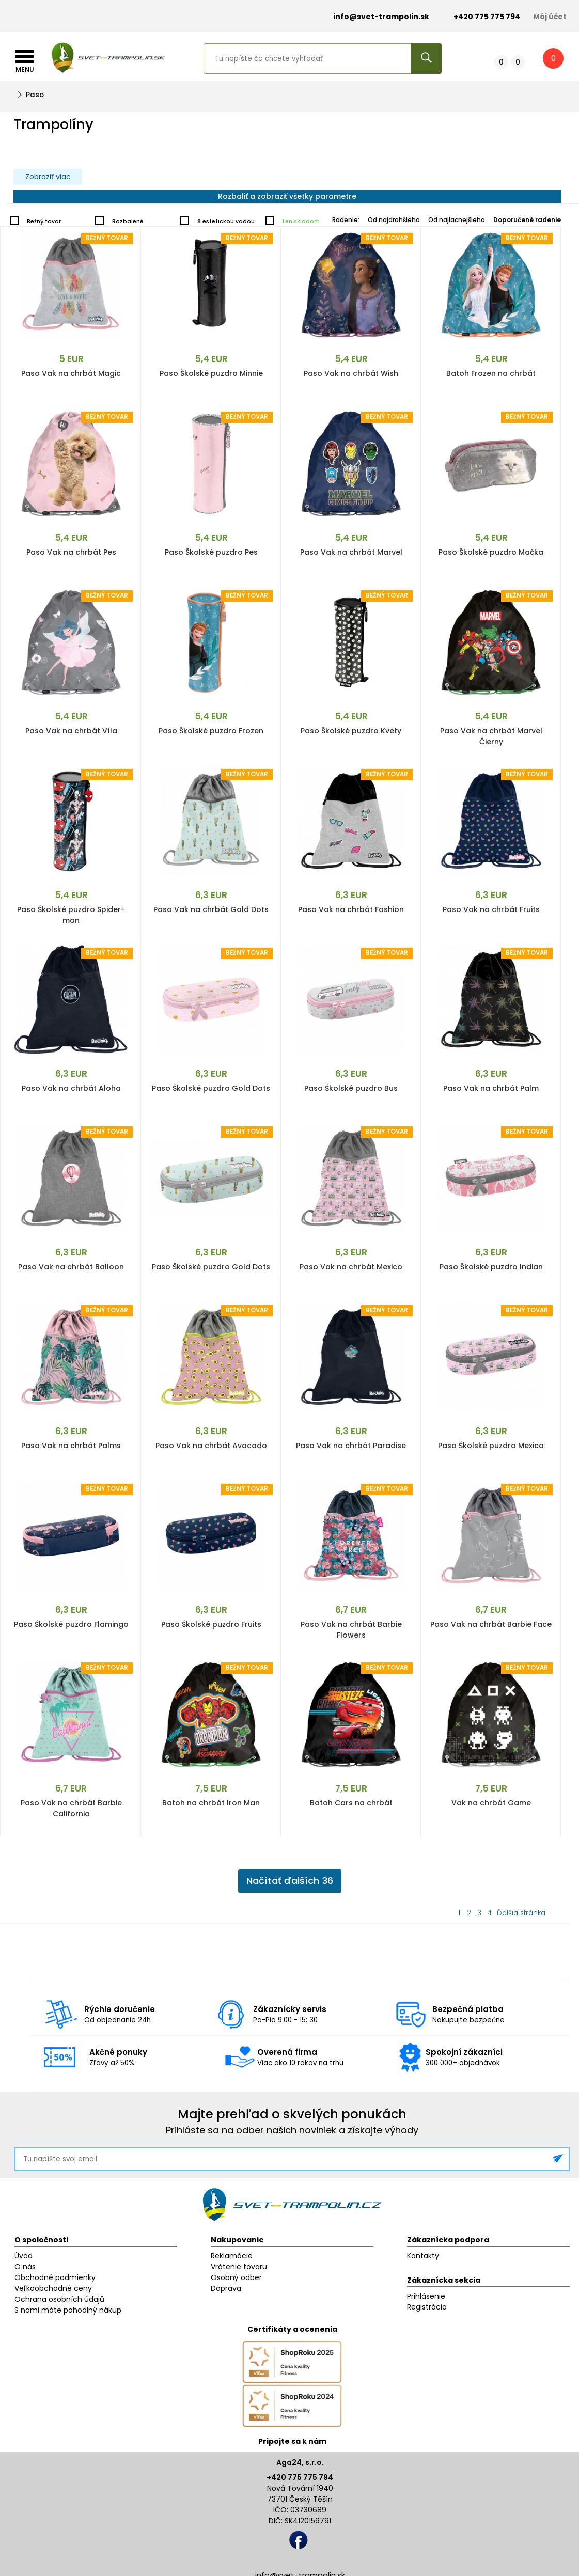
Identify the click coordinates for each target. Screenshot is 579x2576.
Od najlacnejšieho (456, 219)
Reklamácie (232, 2256)
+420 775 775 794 (300, 2477)
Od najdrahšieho (394, 219)
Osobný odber (236, 2277)
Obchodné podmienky (55, 2277)
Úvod (23, 2256)
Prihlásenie (426, 2296)
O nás (25, 2266)
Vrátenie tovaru (239, 2266)
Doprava (226, 2288)
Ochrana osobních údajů (59, 2299)
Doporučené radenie (527, 219)
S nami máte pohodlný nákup (67, 2310)
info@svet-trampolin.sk (373, 16)
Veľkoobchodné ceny (53, 2288)
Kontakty (423, 2256)
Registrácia (427, 2307)
